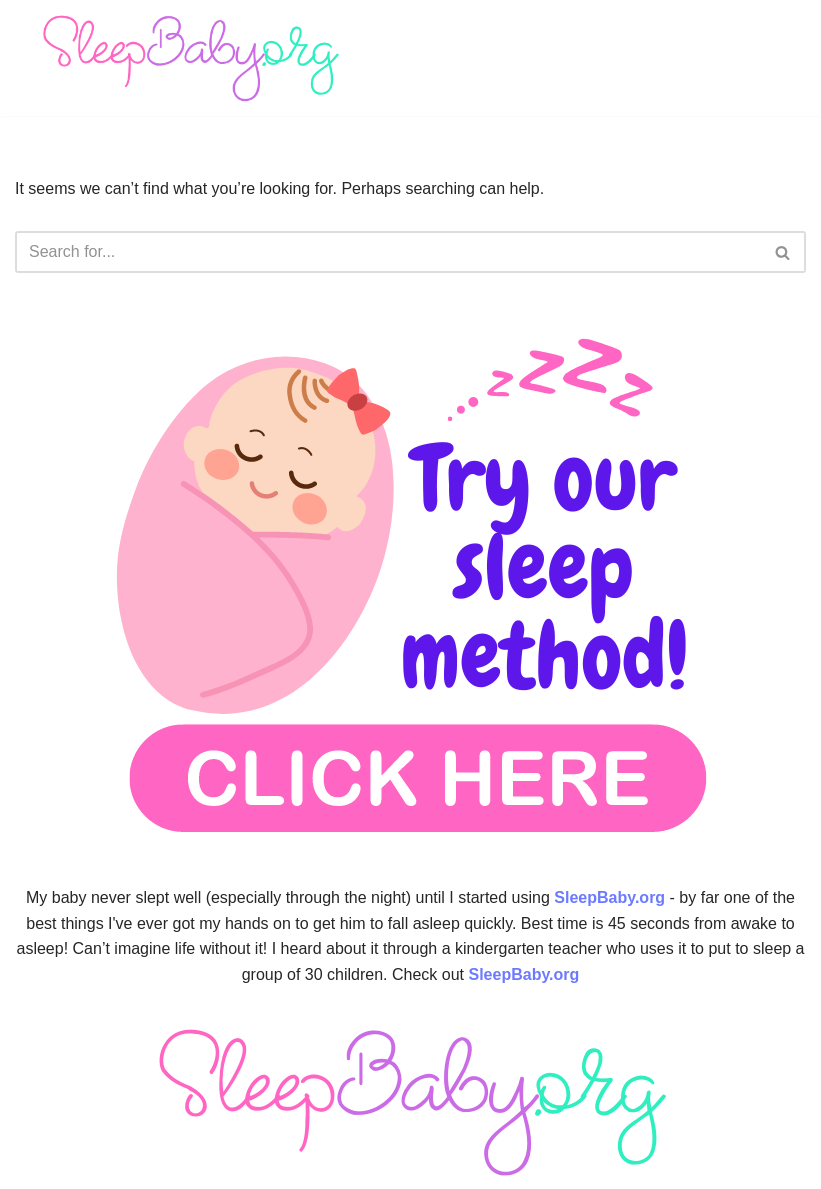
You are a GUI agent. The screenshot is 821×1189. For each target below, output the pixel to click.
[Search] (388, 252)
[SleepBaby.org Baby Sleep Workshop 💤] (190, 58)
